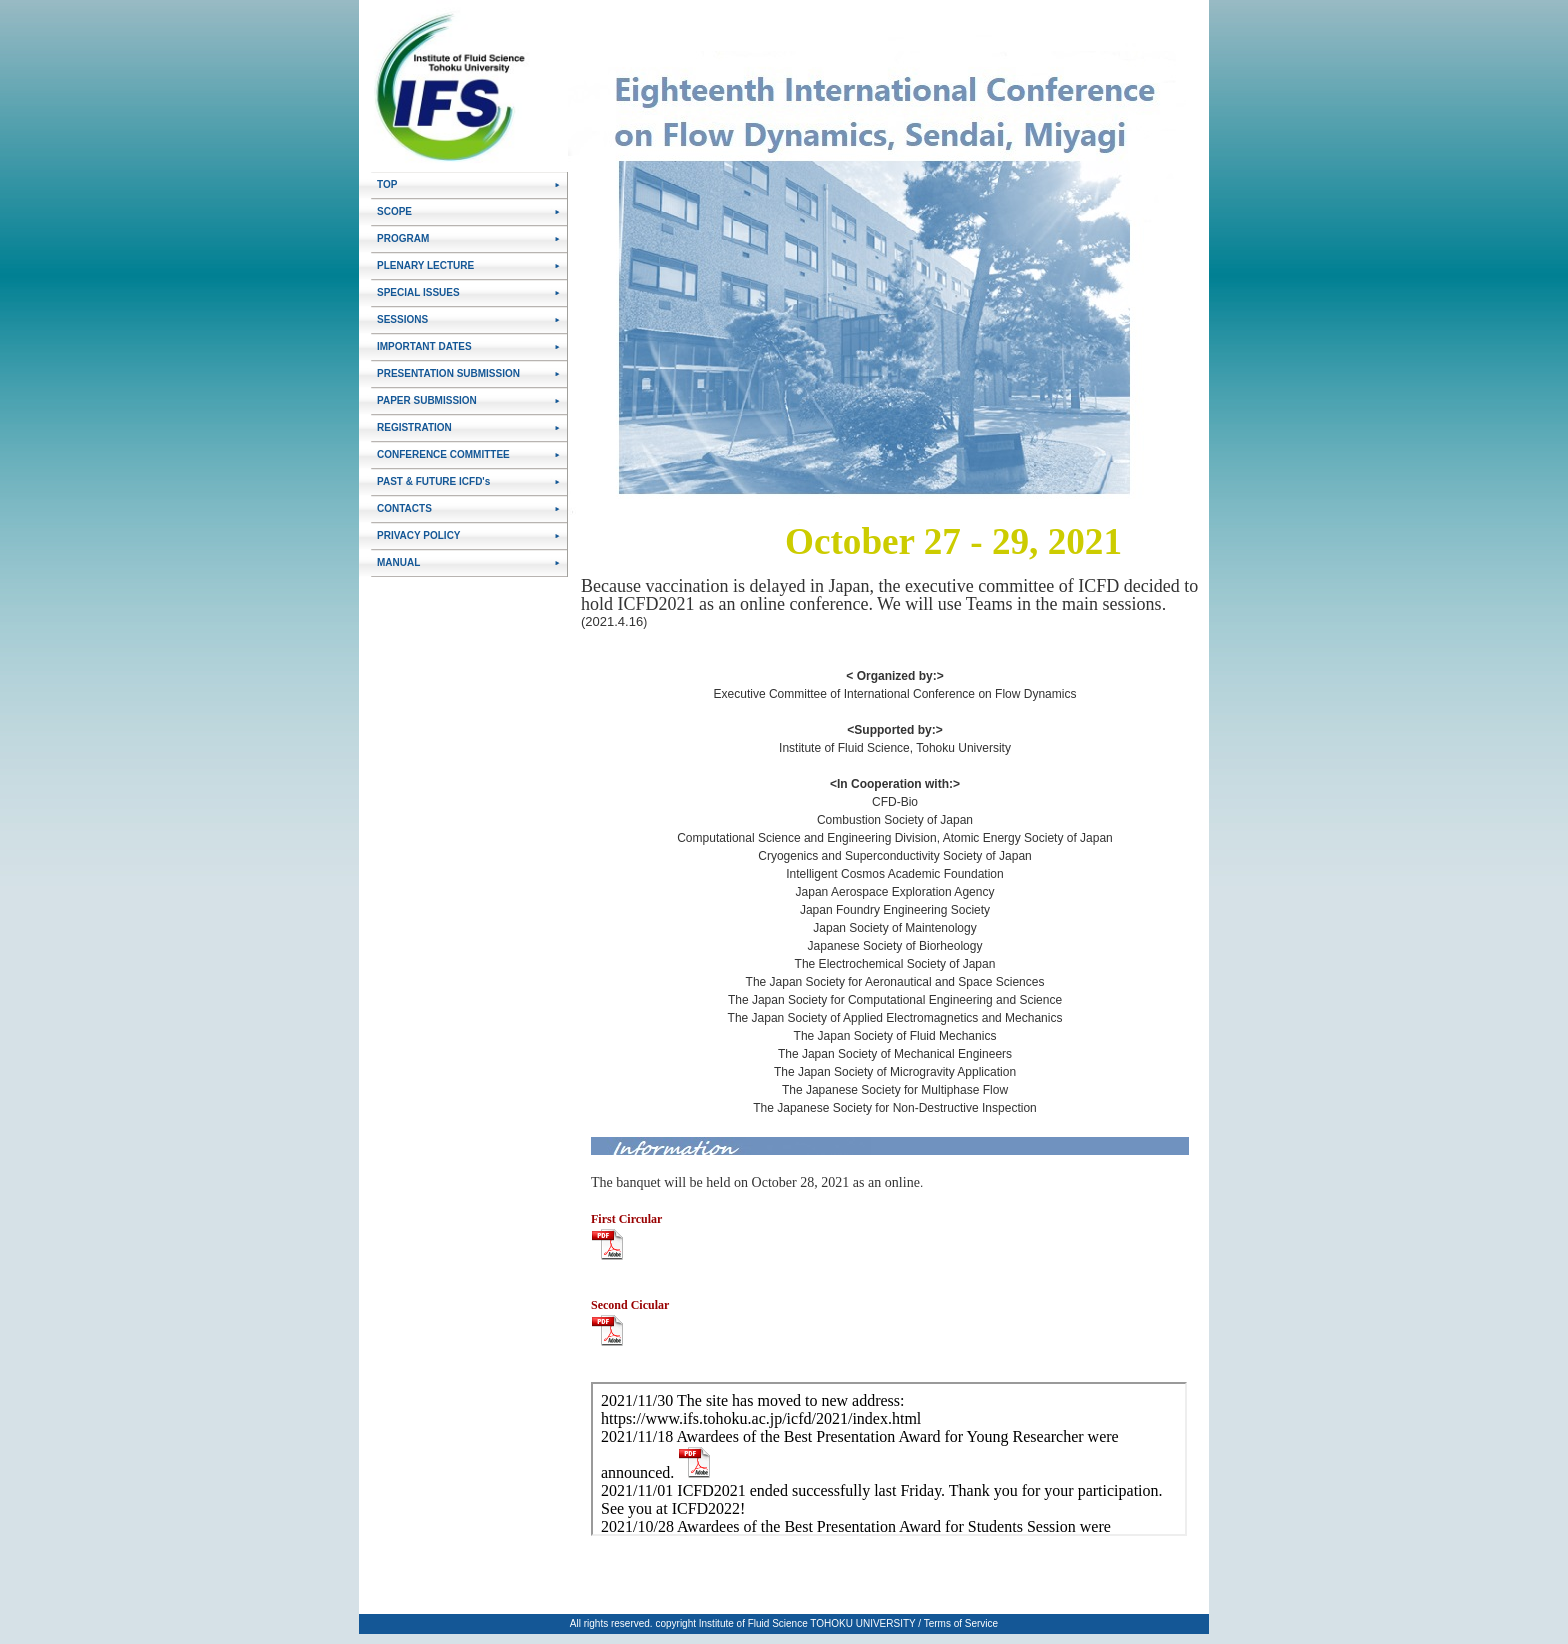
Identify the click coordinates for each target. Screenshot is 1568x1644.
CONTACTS (404, 508)
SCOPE (394, 211)
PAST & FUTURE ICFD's (433, 481)
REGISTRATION (414, 427)
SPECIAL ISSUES (418, 292)
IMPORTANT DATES (424, 346)
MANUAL (398, 562)
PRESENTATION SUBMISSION (448, 373)
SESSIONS (402, 319)
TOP (387, 184)
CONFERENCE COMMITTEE (443, 454)
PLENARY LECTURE (425, 265)
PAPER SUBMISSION (427, 400)
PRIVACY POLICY (419, 535)
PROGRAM (403, 238)
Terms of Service (961, 1623)
